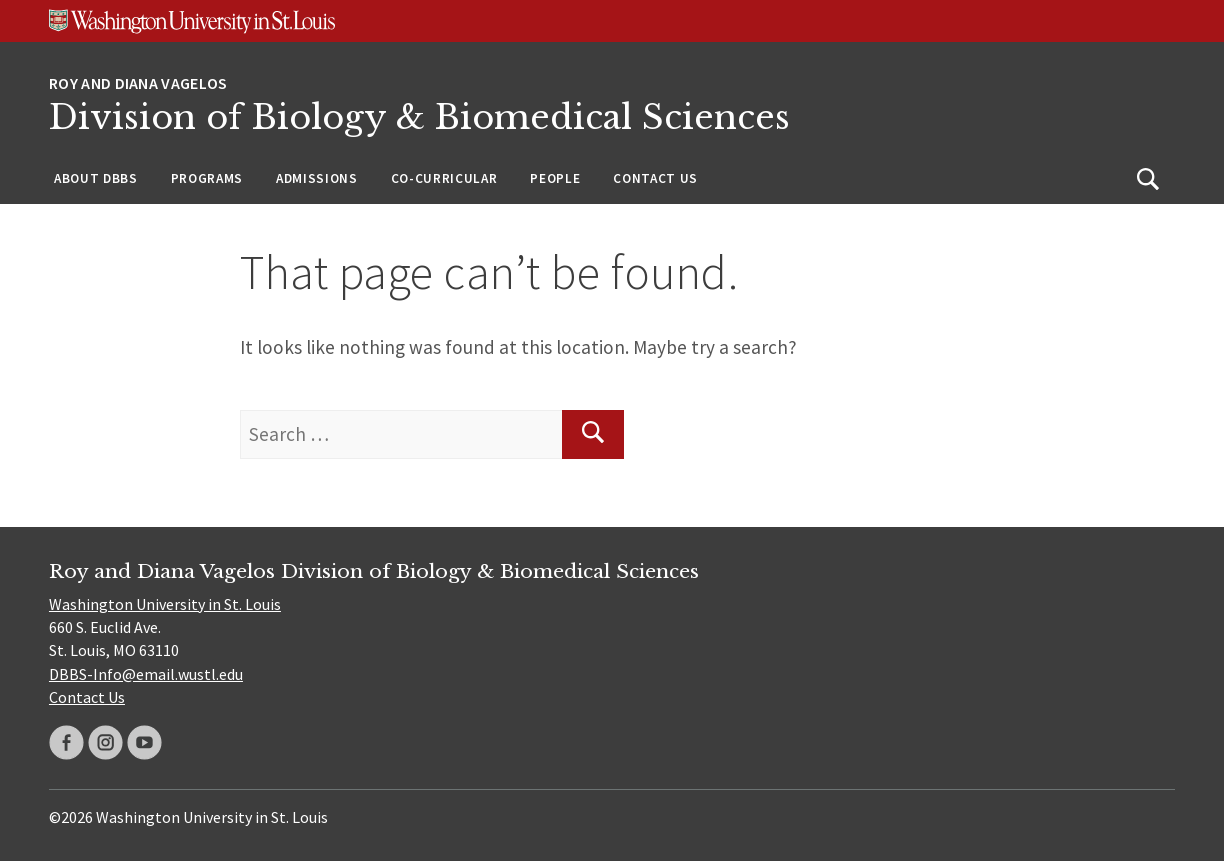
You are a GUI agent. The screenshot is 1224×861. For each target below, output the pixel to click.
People (555, 178)
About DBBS (96, 178)
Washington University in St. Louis (165, 604)
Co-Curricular (444, 178)
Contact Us (655, 178)
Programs (207, 178)
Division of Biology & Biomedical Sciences (419, 117)
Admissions (317, 178)
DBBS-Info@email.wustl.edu (146, 674)
